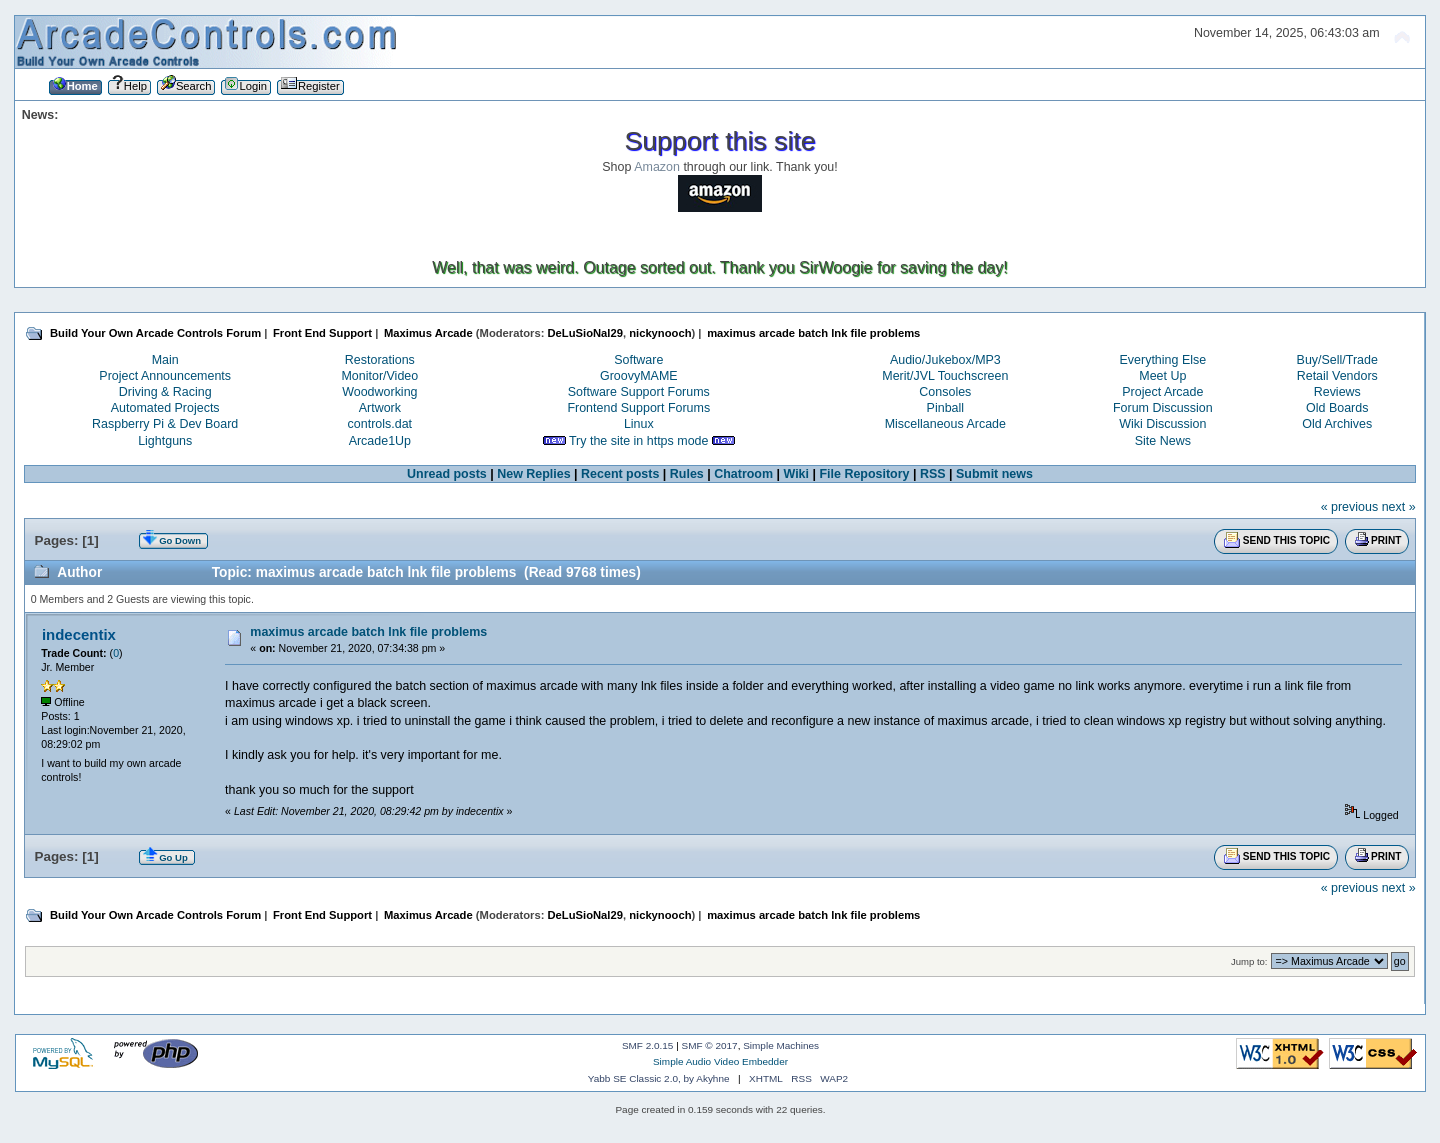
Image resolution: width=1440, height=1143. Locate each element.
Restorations (380, 360)
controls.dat (380, 424)
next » (1399, 507)
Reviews (1337, 392)
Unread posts (447, 474)
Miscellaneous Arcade (945, 424)
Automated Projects (165, 408)
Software (638, 360)
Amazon (657, 167)
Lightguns (165, 441)
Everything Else (1163, 360)
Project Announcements (165, 376)
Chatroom (743, 474)
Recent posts (620, 474)
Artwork (380, 408)
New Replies (533, 474)
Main (165, 360)
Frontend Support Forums (638, 408)
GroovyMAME (639, 376)
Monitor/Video (379, 376)
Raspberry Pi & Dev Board (165, 424)
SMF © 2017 (710, 1045)
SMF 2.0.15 (648, 1045)
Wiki (797, 474)
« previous (1350, 507)
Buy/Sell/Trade (1337, 360)
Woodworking (379, 392)
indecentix (79, 634)
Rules (687, 474)
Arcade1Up (380, 441)
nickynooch (660, 333)
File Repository (864, 474)
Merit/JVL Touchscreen (945, 376)
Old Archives (1337, 424)
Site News (1163, 441)
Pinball (945, 408)
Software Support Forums (639, 392)
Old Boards (1337, 408)
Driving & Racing (165, 392)
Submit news (994, 474)
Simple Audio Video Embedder (720, 1061)
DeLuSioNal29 (585, 333)
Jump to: (1249, 961)
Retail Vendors (1337, 376)
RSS (933, 474)
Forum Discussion (1163, 408)
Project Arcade (1162, 392)
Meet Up (1162, 376)
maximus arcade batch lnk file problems (368, 632)
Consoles (945, 392)
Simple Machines (781, 1045)
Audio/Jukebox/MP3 (945, 360)
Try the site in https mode (639, 441)
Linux (639, 424)
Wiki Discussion (1162, 424)
